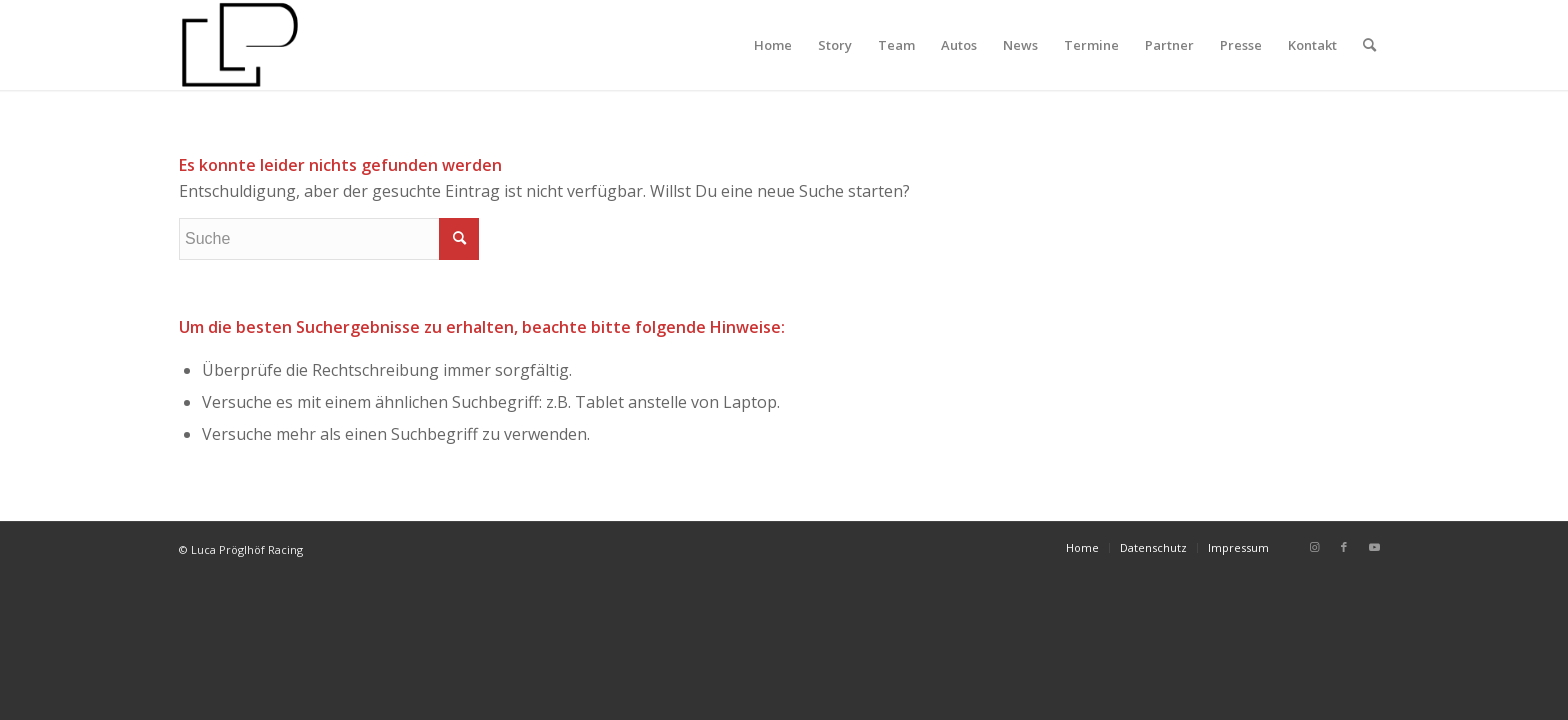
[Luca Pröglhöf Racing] (240, 45)
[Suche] (1369, 45)
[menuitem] (773, 45)
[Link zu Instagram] (1314, 547)
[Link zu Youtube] (1374, 547)
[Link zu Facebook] (1344, 547)
